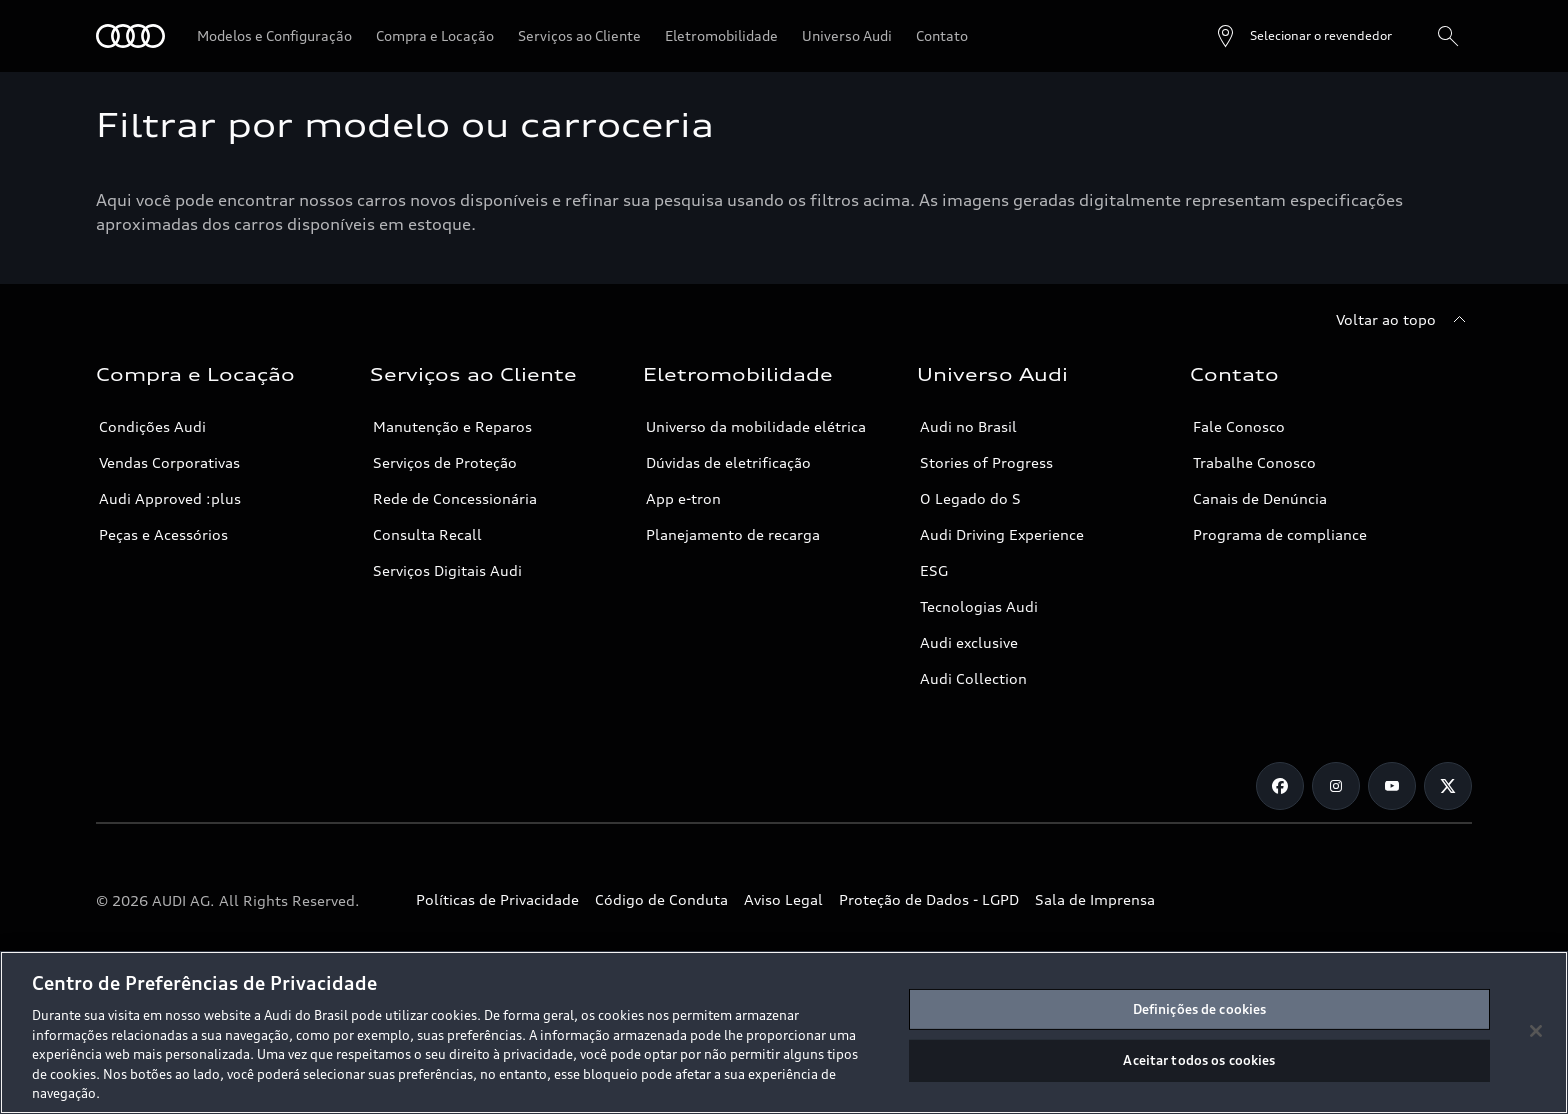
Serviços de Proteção (445, 462)
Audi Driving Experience (1002, 534)
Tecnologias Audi (979, 606)
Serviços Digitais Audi (447, 570)
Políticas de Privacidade (497, 899)
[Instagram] (1336, 786)
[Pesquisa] (1448, 36)
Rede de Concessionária (455, 498)
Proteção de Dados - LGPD (929, 899)
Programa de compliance (1280, 534)
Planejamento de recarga (733, 534)
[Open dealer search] (1303, 36)
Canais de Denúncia (1260, 498)
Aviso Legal (783, 899)
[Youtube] (1392, 786)
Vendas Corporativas (169, 462)
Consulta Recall (427, 534)
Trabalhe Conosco (1254, 462)
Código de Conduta (661, 899)
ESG (934, 570)
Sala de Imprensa (1095, 899)
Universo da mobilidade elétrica (756, 426)
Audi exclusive (969, 642)
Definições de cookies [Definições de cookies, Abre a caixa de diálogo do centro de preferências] (1200, 1009)
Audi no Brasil (968, 426)
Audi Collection (973, 678)
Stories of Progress (986, 462)
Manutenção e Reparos (452, 426)
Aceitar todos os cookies (1199, 1060)
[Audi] (130, 36)
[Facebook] (1280, 786)
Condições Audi (152, 426)
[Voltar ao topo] (1404, 320)
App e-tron (683, 498)
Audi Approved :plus (170, 498)
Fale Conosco (1239, 426)
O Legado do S (970, 498)
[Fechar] (1536, 1031)
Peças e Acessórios (163, 534)
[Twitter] (1448, 786)
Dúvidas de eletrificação (728, 462)
